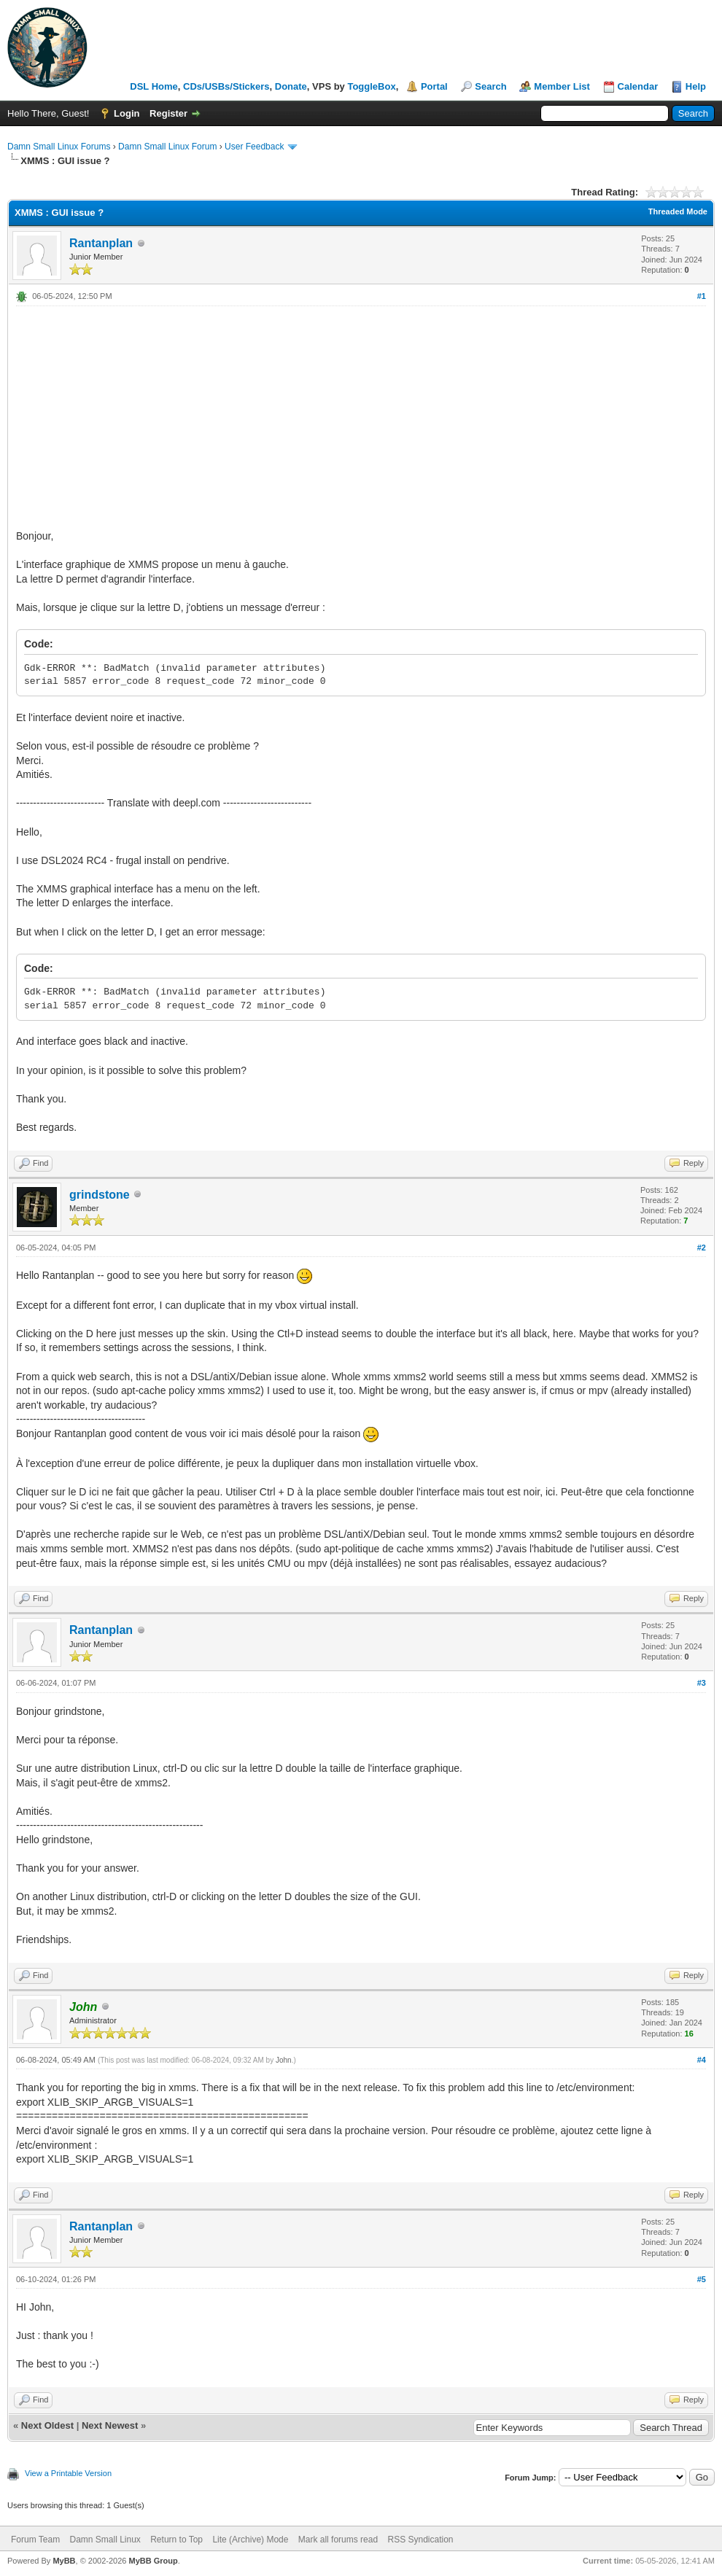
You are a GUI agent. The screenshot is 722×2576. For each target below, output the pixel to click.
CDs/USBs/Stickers (226, 86)
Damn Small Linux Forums (58, 146)
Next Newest (110, 2425)
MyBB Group (152, 2560)
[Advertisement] (361, 416)
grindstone (99, 1194)
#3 (701, 1682)
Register (168, 113)
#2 (701, 1247)
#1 (701, 296)
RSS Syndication (420, 2539)
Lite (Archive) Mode (250, 2539)
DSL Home (154, 86)
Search (490, 86)
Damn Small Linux (104, 2539)
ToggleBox (371, 86)
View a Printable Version (68, 2473)
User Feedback (254, 146)
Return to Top (176, 2539)
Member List (562, 86)
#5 (701, 2279)
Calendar (638, 86)
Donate (291, 86)
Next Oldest (47, 2425)
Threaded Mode (677, 211)
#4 (701, 2059)
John (284, 2060)
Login (126, 113)
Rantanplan (101, 243)
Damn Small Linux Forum (167, 146)
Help (696, 86)
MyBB (64, 2560)
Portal (434, 86)
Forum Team (35, 2539)
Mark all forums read (338, 2539)
